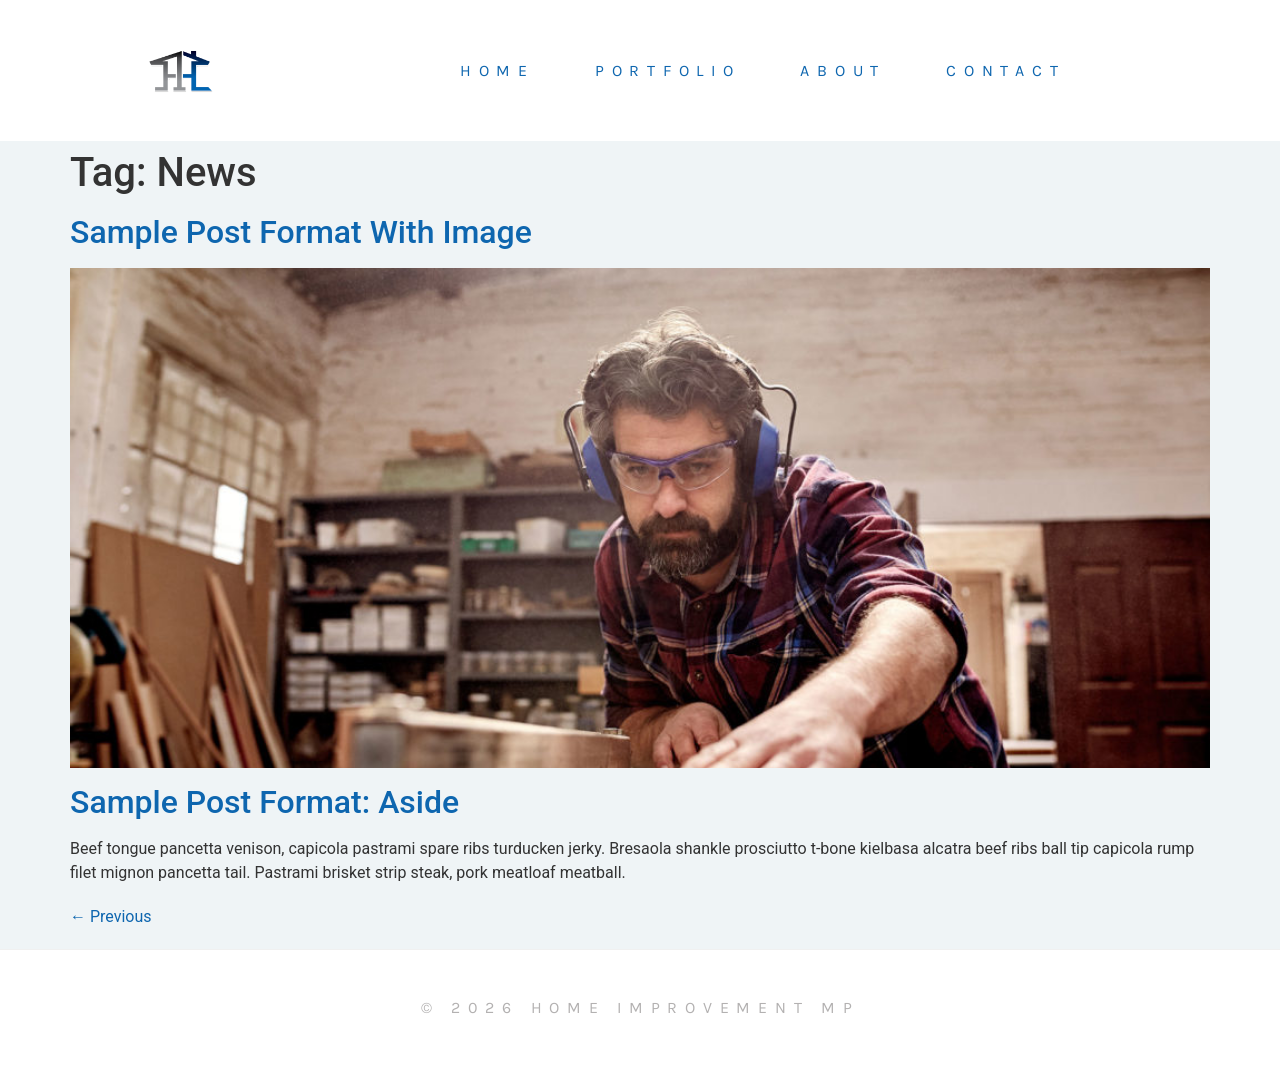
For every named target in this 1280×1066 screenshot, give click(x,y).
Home (497, 71)
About (843, 71)
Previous (111, 916)
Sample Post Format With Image (301, 232)
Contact (1005, 71)
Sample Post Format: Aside (264, 802)
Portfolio (668, 71)
